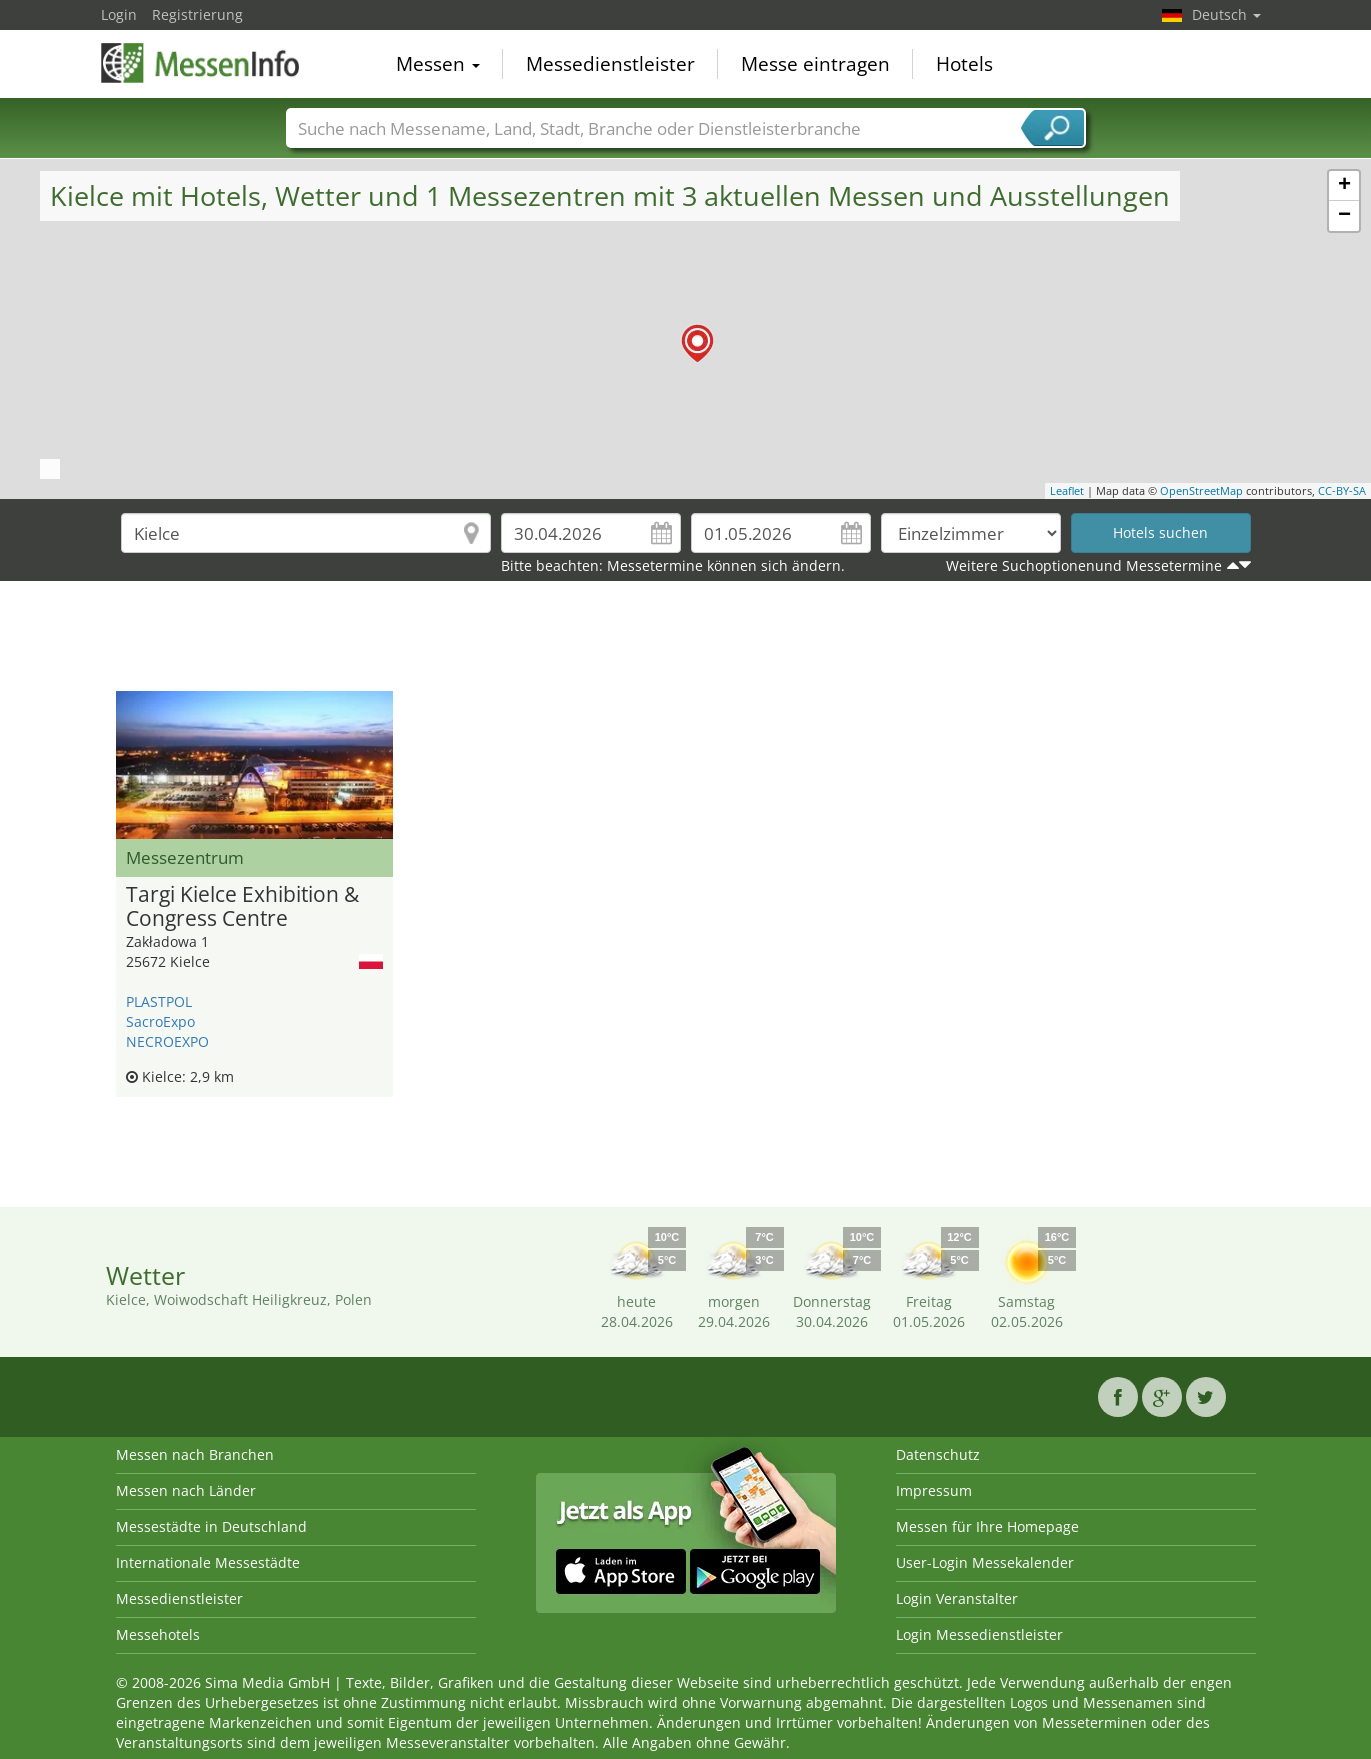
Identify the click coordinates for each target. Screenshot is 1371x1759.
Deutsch (1226, 14)
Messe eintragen (815, 64)
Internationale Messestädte (208, 1562)
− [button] (1344, 216)
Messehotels (158, 1634)
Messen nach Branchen (195, 1454)
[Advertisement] (686, 641)
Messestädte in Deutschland (211, 1526)
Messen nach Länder (186, 1490)
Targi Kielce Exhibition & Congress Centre (242, 907)
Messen (438, 64)
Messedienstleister (610, 64)
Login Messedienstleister (979, 1634)
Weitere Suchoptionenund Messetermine (1084, 565)
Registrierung (197, 14)
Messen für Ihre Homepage (987, 1526)
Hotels (964, 64)
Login (119, 14)
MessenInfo (201, 62)
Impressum (934, 1490)
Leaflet (1067, 490)
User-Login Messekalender (985, 1562)
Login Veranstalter (957, 1598)
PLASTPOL (159, 1001)
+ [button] (1344, 186)
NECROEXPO (167, 1041)
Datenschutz (938, 1454)
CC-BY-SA (1342, 490)
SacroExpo (160, 1021)
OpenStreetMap (1201, 490)
